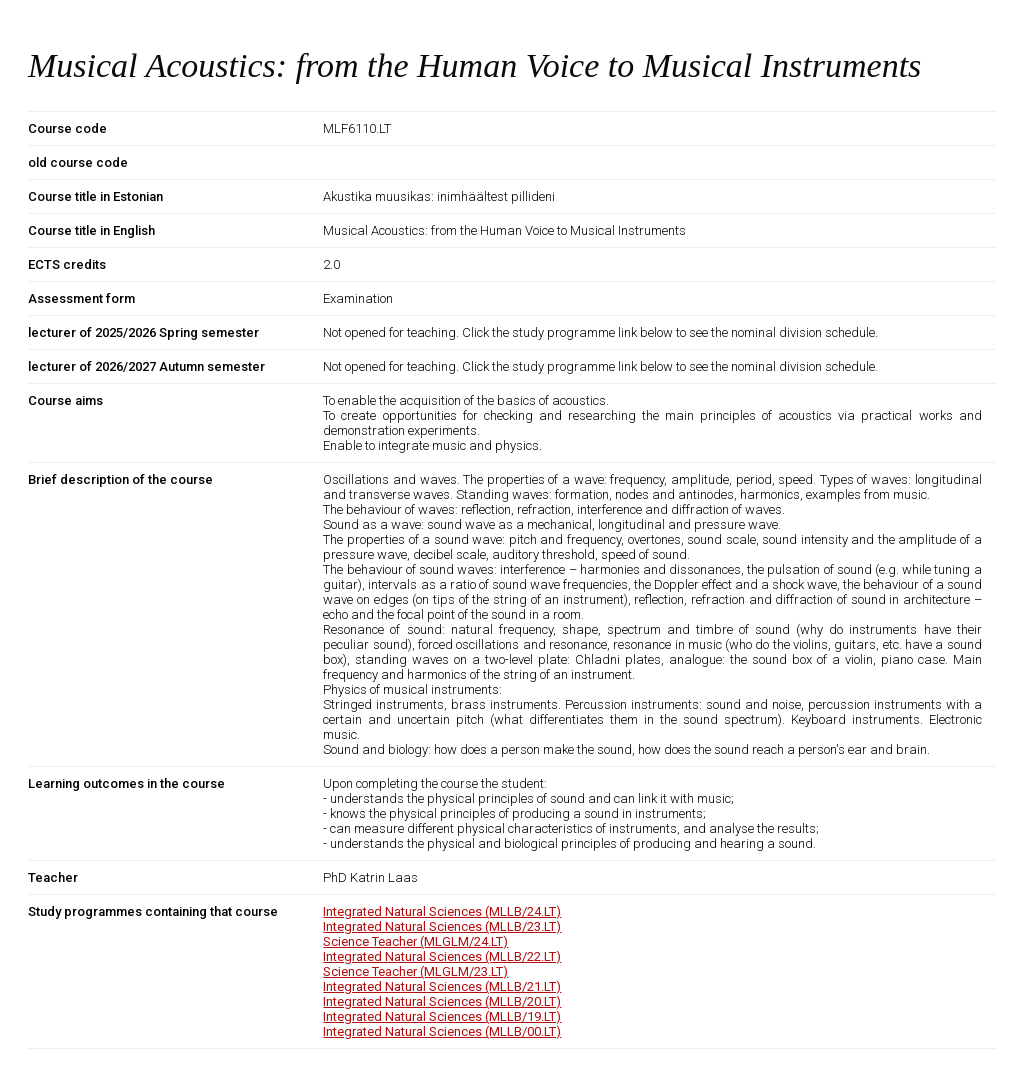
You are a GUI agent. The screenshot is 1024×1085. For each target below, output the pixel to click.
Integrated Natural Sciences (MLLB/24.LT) (442, 911)
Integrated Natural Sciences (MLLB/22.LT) (442, 956)
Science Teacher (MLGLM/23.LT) (415, 971)
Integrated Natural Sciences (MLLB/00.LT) (442, 1031)
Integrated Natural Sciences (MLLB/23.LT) (442, 926)
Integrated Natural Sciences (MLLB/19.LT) (442, 1016)
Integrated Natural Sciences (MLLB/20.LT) (442, 1001)
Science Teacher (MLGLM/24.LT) (415, 941)
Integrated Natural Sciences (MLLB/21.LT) (442, 986)
